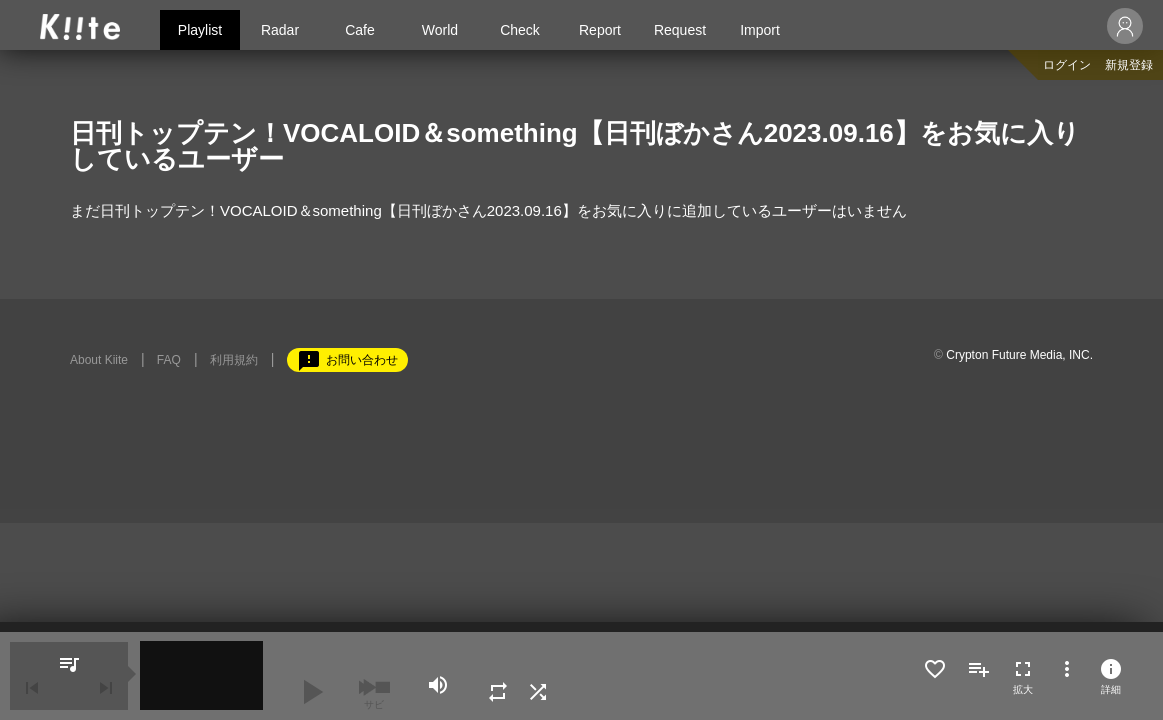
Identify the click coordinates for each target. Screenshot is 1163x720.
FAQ (169, 360)
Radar (280, 30)
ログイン (1067, 65)
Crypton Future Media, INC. (1019, 355)
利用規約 (234, 360)
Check (520, 30)
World (440, 30)
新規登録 (1129, 65)
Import (760, 30)
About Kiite (99, 360)
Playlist (200, 30)
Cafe (360, 30)
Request (680, 30)
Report (600, 30)
